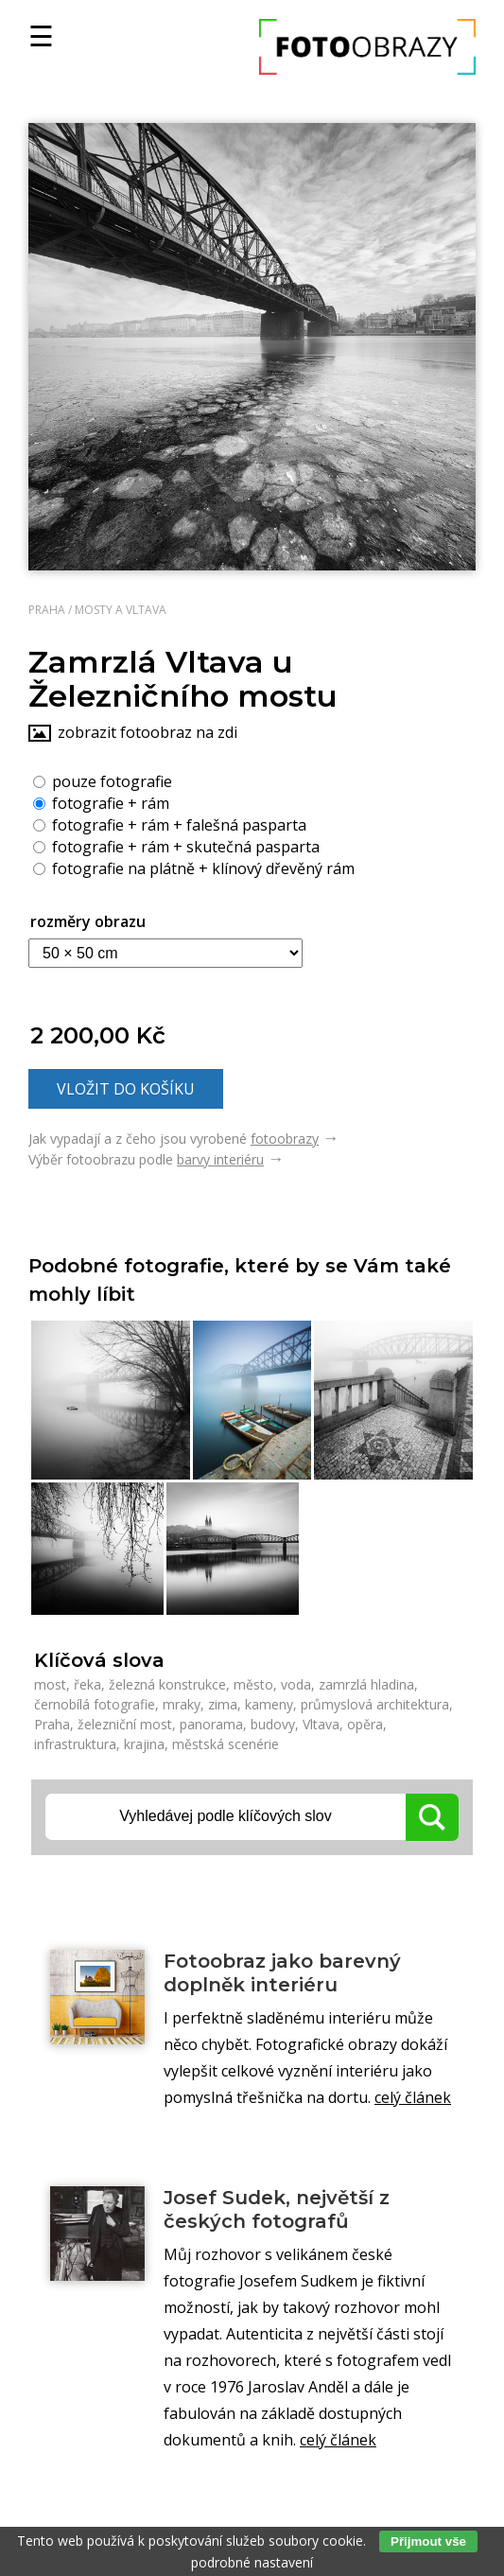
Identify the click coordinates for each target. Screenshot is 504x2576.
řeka (87, 1684)
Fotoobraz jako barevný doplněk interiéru (282, 1973)
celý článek (412, 2097)
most (50, 1684)
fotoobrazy (285, 1139)
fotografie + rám (101, 802)
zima (222, 1704)
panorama (211, 1724)
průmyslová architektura (375, 1704)
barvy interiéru (220, 1159)
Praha (46, 610)
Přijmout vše (428, 2541)
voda (296, 1684)
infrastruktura (75, 1744)
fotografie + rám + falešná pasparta (169, 823)
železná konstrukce (167, 1684)
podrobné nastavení (252, 2562)
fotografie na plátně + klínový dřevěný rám (194, 867)
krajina (144, 1744)
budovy (273, 1724)
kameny (269, 1704)
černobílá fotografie (94, 1704)
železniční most (125, 1724)
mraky (181, 1704)
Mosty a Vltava (120, 610)
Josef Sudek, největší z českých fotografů (277, 2209)
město (253, 1684)
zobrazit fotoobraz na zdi (147, 732)
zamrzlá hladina (366, 1684)
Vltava (321, 1724)
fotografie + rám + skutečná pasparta (176, 845)
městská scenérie (225, 1744)
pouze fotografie (102, 780)
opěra (365, 1724)
